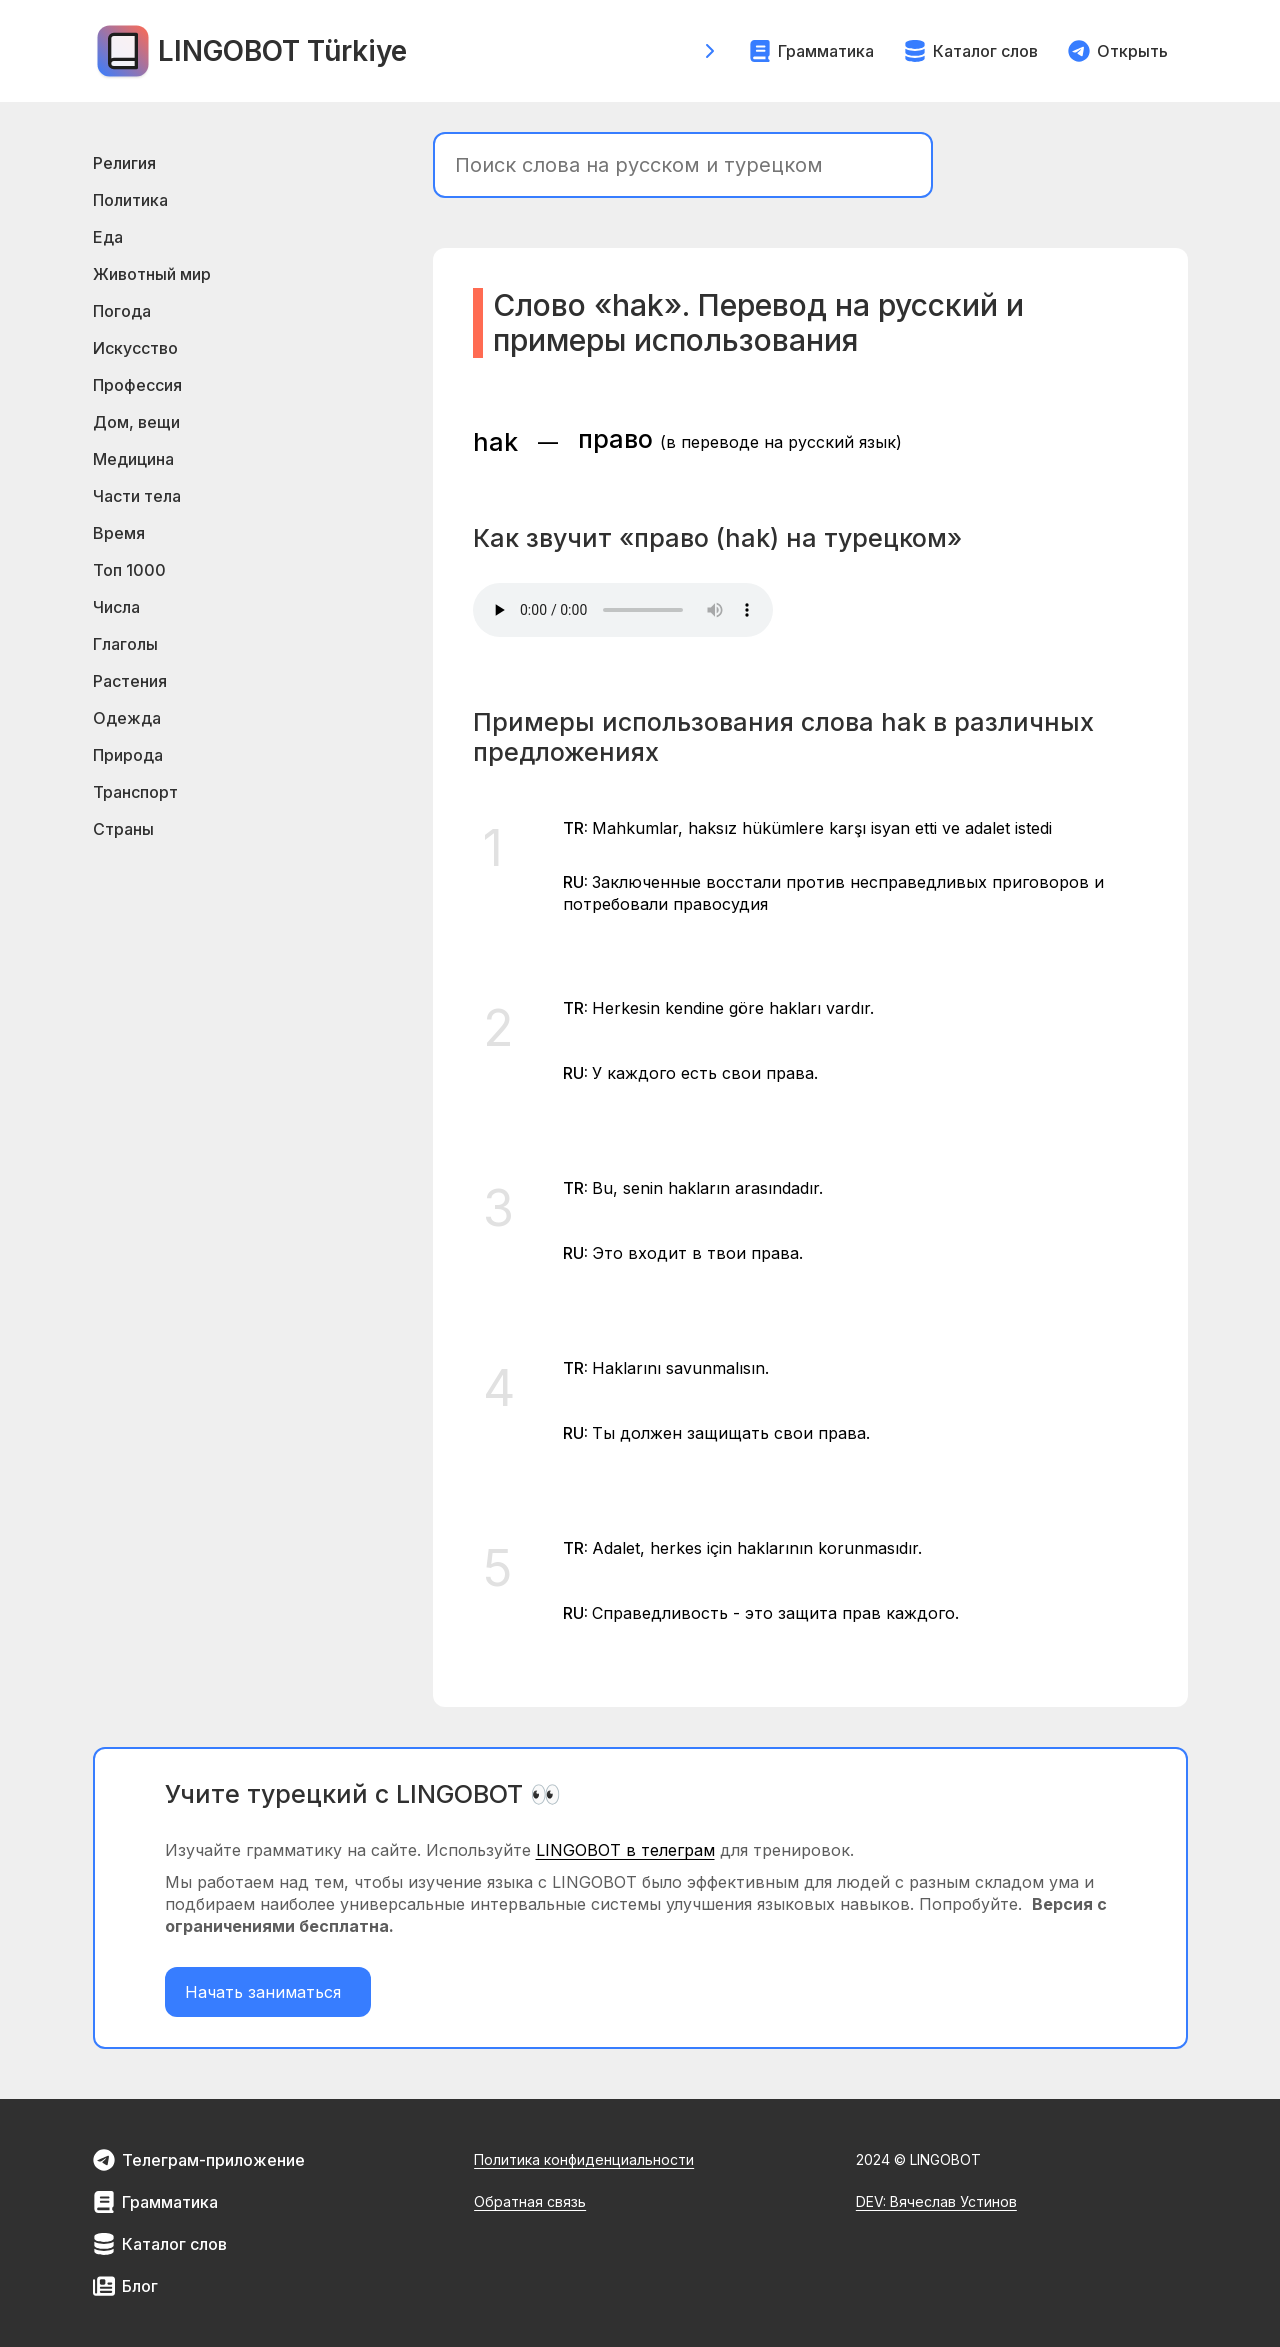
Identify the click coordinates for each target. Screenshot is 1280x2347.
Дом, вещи (136, 422)
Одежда (127, 718)
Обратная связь (530, 2201)
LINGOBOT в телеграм (625, 1850)
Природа (128, 755)
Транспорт (135, 792)
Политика (130, 200)
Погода (122, 311)
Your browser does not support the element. (623, 610)
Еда (108, 237)
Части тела (137, 496)
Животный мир (152, 274)
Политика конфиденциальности (584, 2159)
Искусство (135, 348)
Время (119, 533)
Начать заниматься (268, 1992)
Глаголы (125, 644)
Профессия (137, 385)
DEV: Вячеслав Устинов (936, 2201)
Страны (123, 829)
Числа (116, 607)
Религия (124, 163)
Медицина (133, 459)
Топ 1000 (129, 570)
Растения (130, 681)
